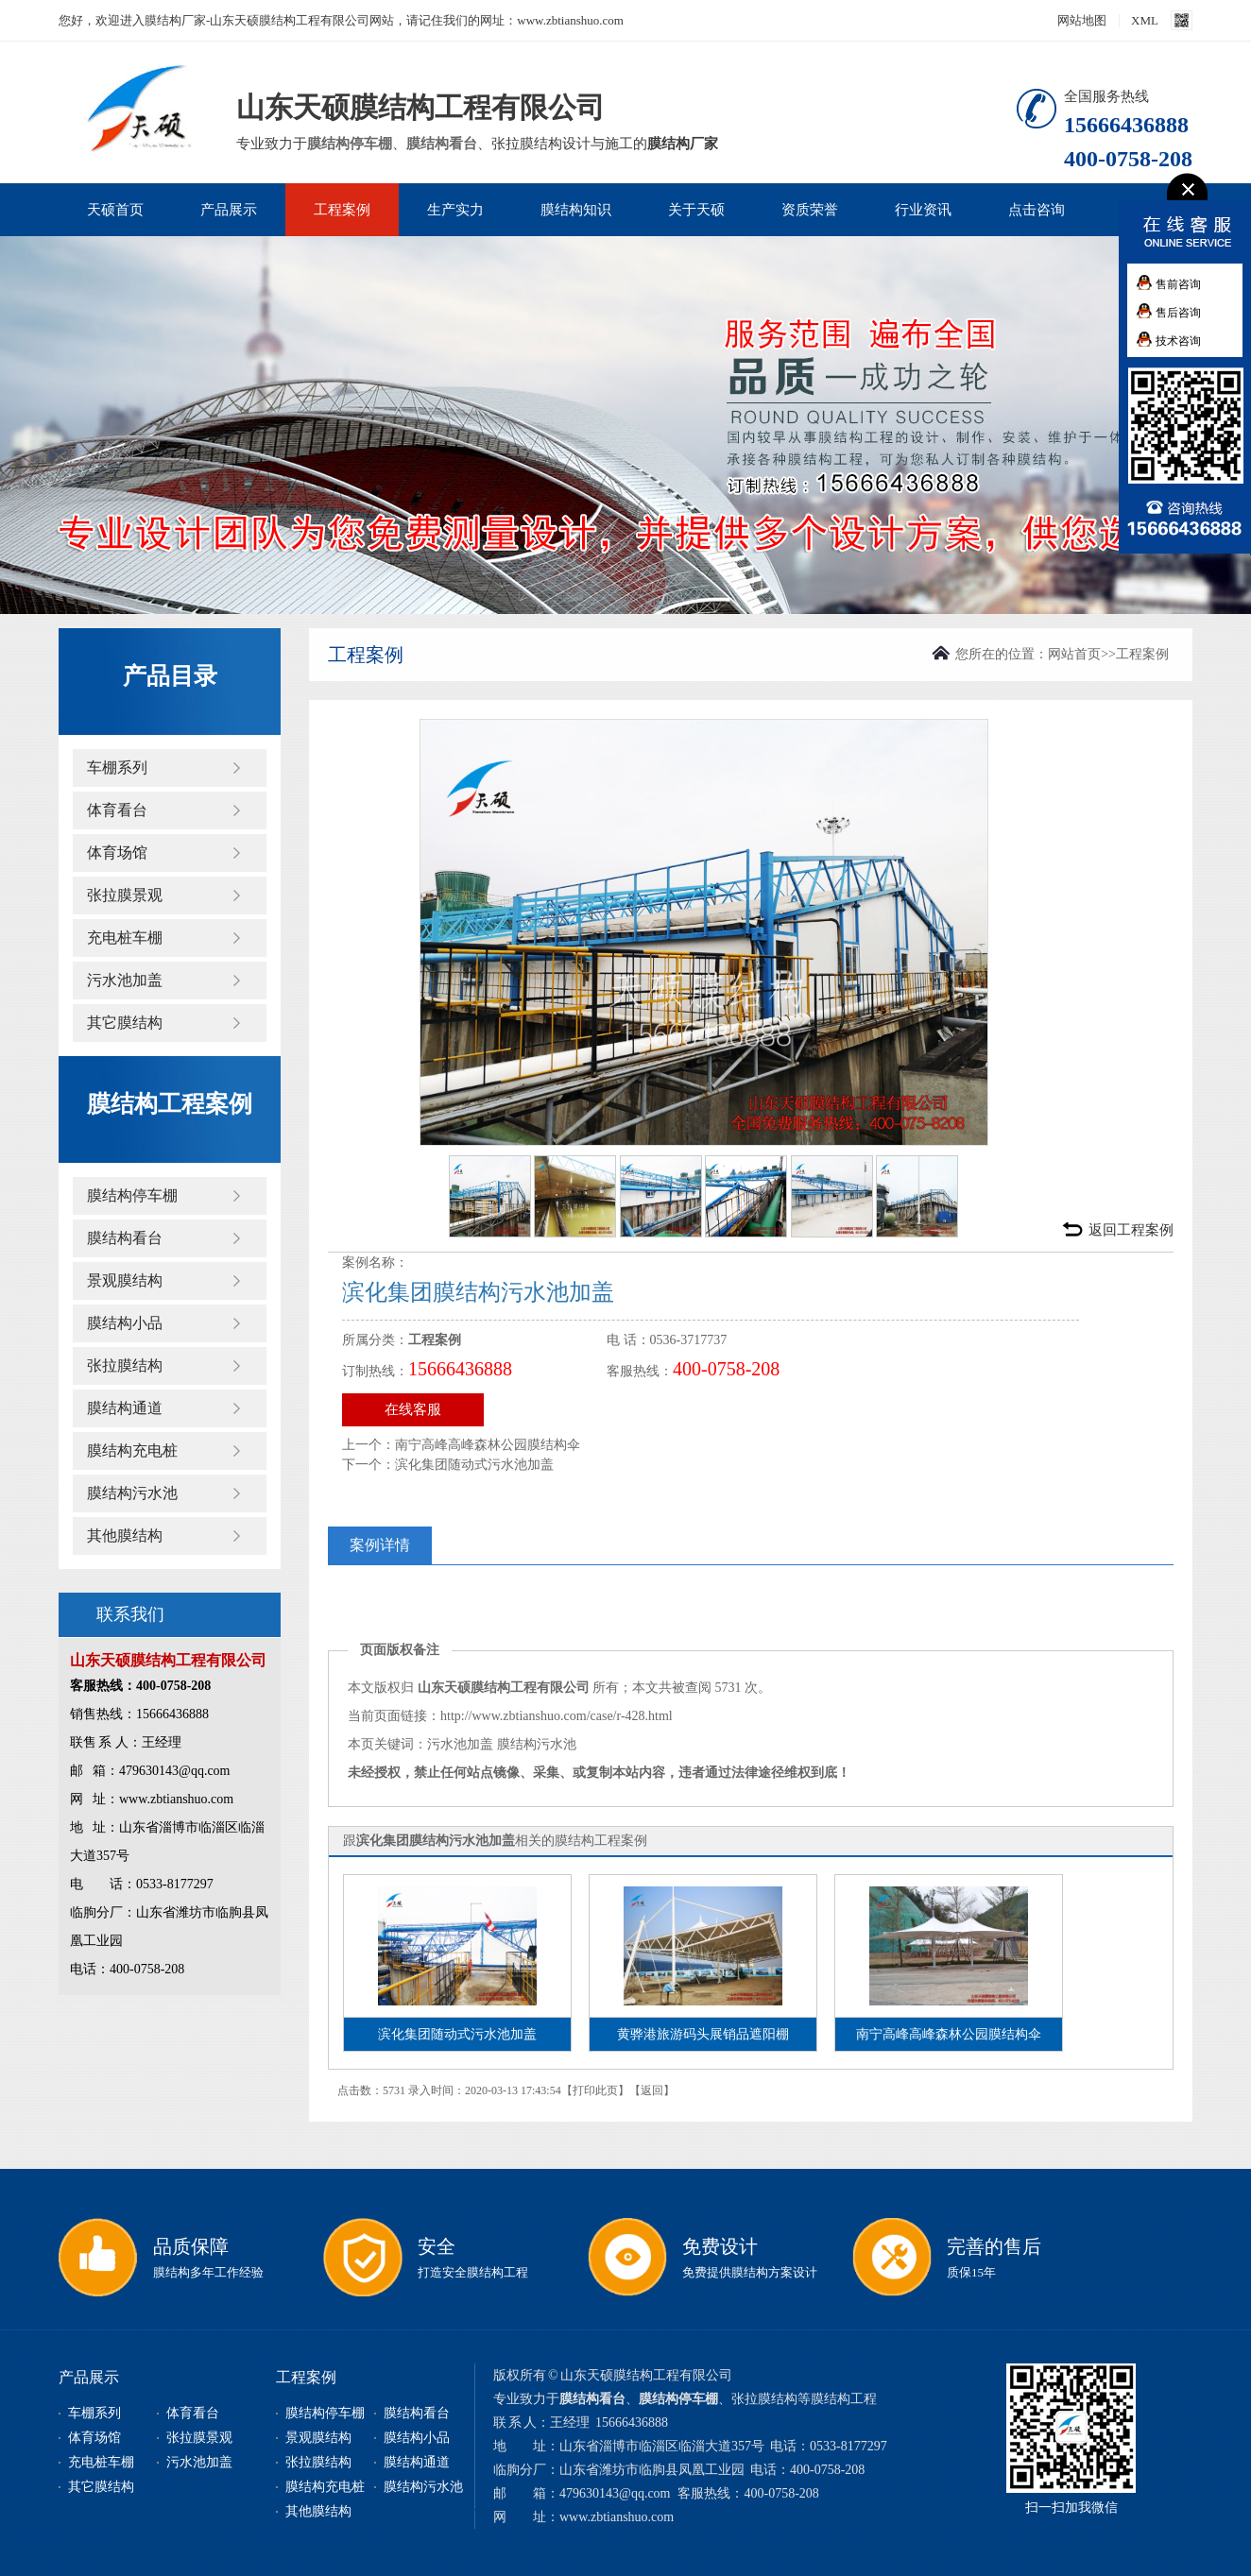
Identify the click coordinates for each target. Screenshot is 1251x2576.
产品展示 (228, 209)
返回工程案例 (1131, 1229)
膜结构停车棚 (349, 143)
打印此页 (595, 2090)
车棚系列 (117, 767)
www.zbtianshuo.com (616, 2517)
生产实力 (455, 209)
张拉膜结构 (125, 1365)
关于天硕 (696, 209)
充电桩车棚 (125, 938)
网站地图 (1081, 20)
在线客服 (413, 1409)
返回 (652, 2090)
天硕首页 (115, 209)
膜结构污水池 (132, 1493)
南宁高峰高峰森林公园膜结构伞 (487, 1445)
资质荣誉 (809, 209)
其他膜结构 (125, 1535)
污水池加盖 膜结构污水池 (501, 1744)
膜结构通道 (125, 1408)
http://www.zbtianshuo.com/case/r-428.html (556, 1716)
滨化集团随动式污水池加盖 (474, 1465)
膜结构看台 (441, 143)
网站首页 (1074, 654)
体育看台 (117, 810)
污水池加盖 (125, 980)
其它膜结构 (125, 1023)
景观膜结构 (125, 1280)
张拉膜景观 (125, 895)
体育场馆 (117, 852)
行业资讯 (923, 209)
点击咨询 (1036, 209)
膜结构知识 (575, 209)
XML (1144, 20)
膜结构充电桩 (132, 1450)
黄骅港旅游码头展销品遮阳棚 (703, 2034)
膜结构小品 (125, 1323)
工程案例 (342, 209)
